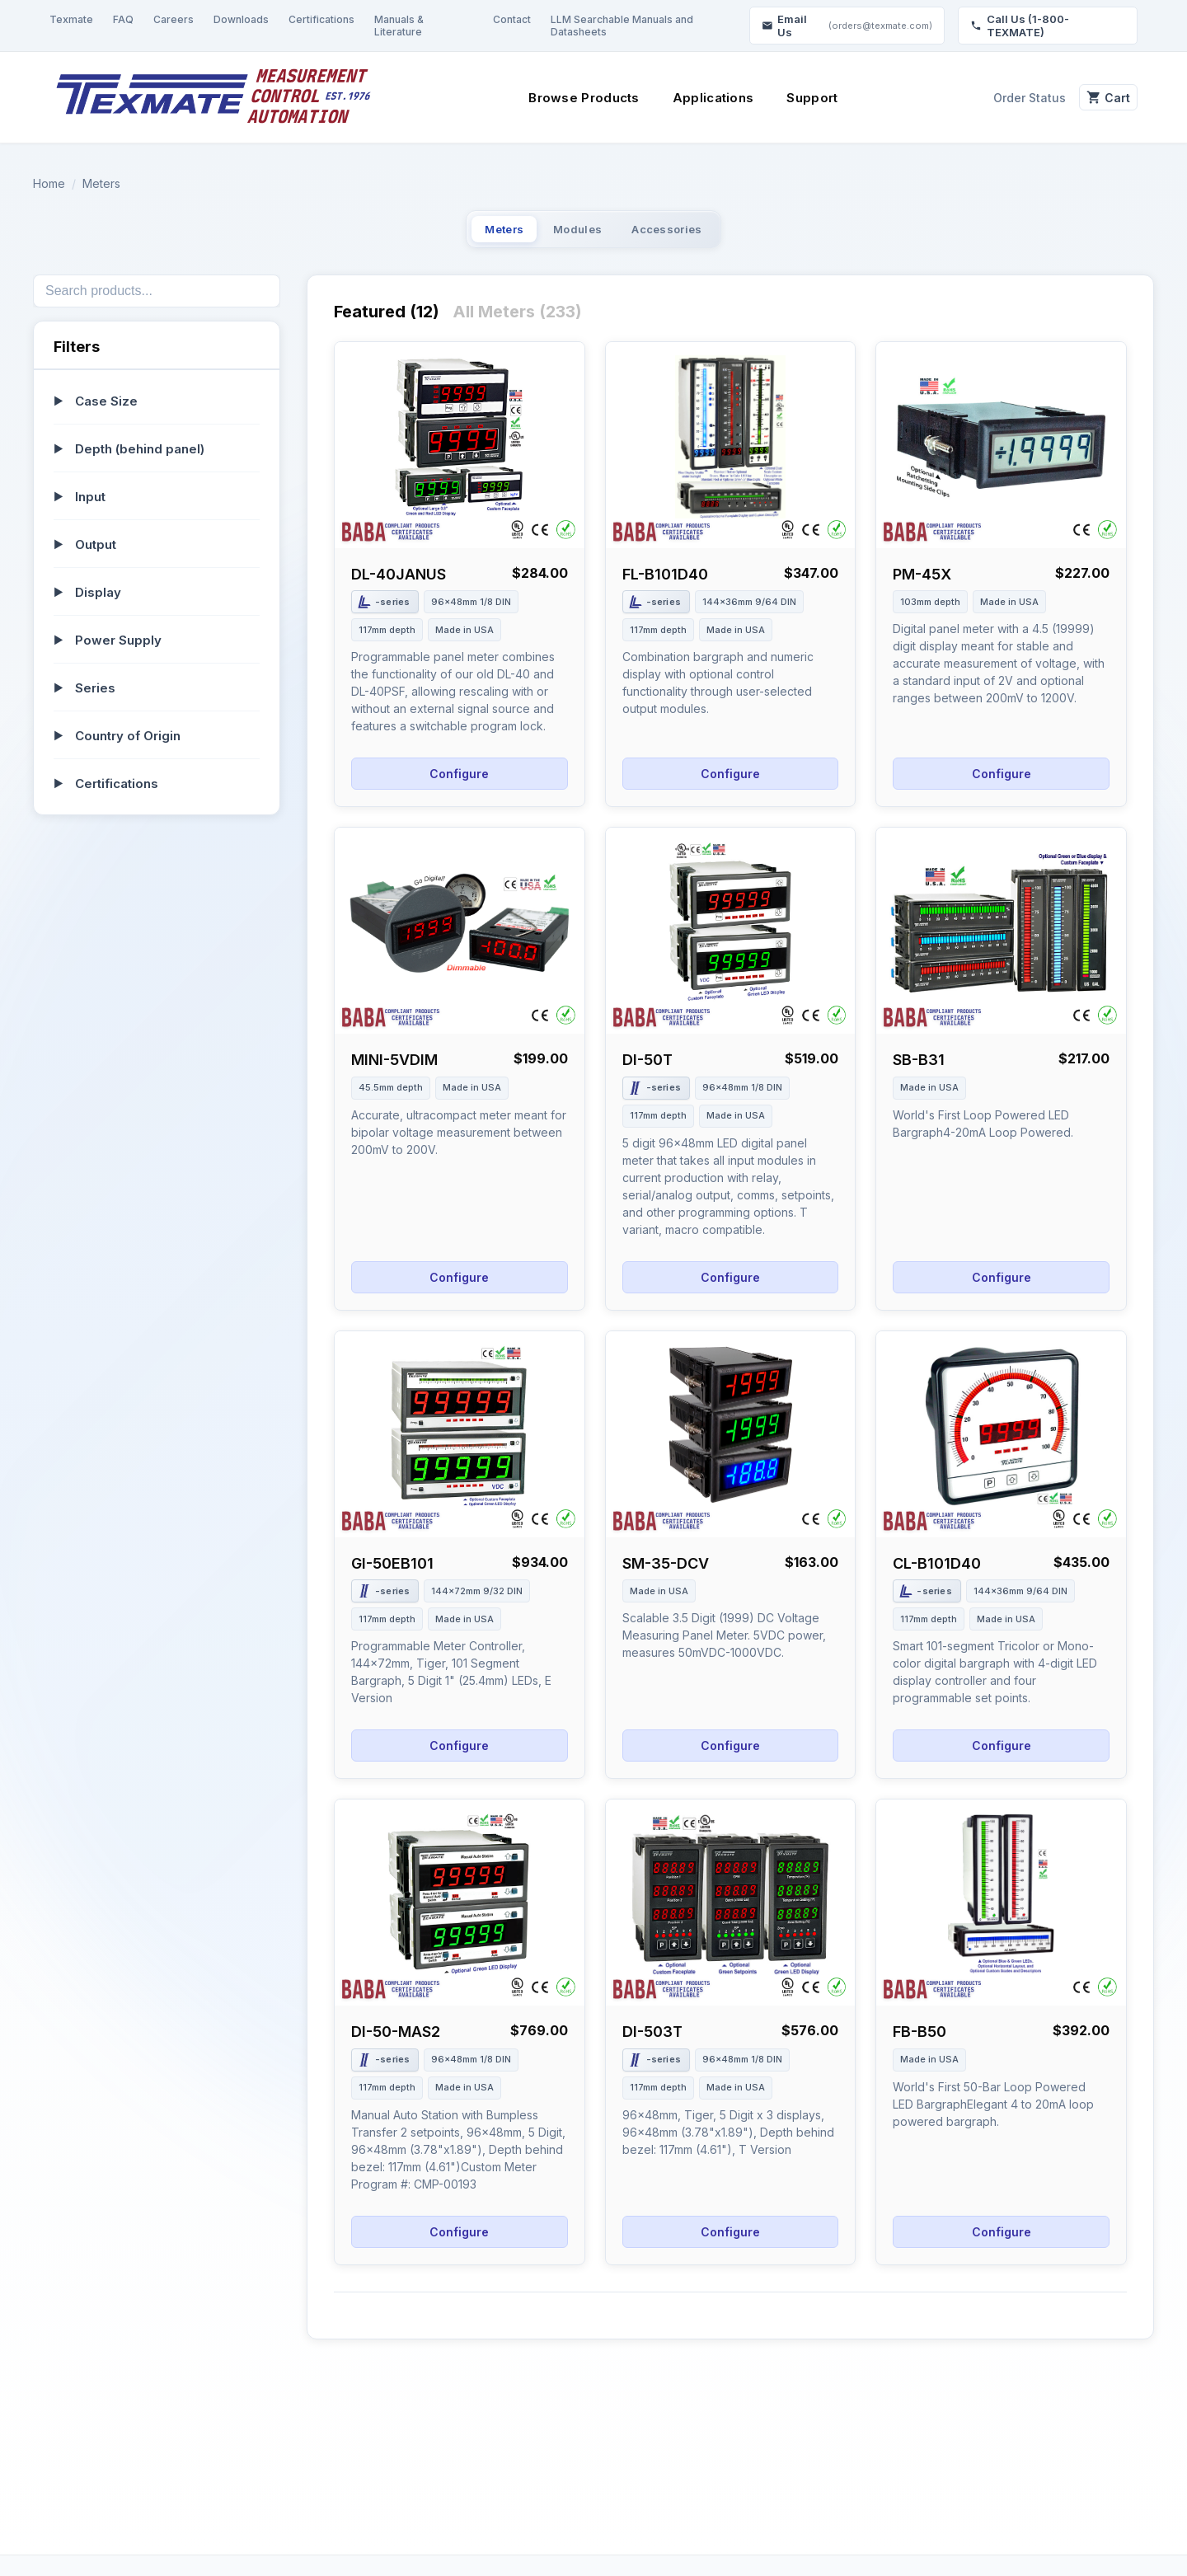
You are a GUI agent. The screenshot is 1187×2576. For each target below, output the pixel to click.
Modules (575, 234)
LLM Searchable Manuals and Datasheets (622, 25)
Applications (702, 98)
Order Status (1006, 98)
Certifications (321, 19)
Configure (459, 783)
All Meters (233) (517, 321)
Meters (101, 183)
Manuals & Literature (399, 25)
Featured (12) (386, 321)
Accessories (700, 234)
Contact (512, 19)
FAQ (123, 19)
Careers (173, 19)
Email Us (847, 25)
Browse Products (572, 98)
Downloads (241, 19)
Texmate (71, 19)
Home (49, 183)
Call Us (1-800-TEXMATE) (1019, 25)
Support (800, 98)
